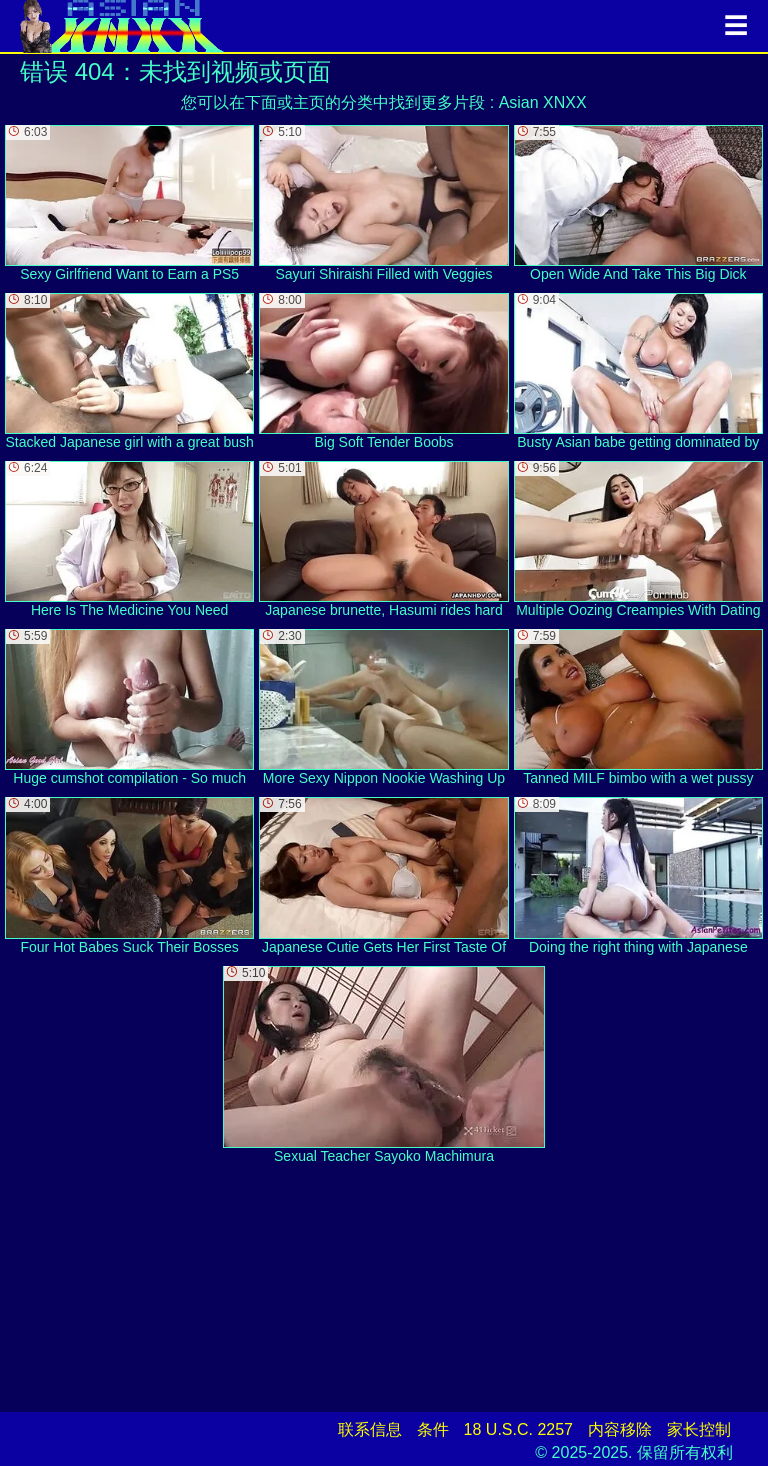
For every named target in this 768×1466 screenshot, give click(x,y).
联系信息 (370, 1429)
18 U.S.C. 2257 (518, 1429)
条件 (433, 1429)
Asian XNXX (543, 102)
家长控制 (699, 1429)
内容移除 (620, 1429)
